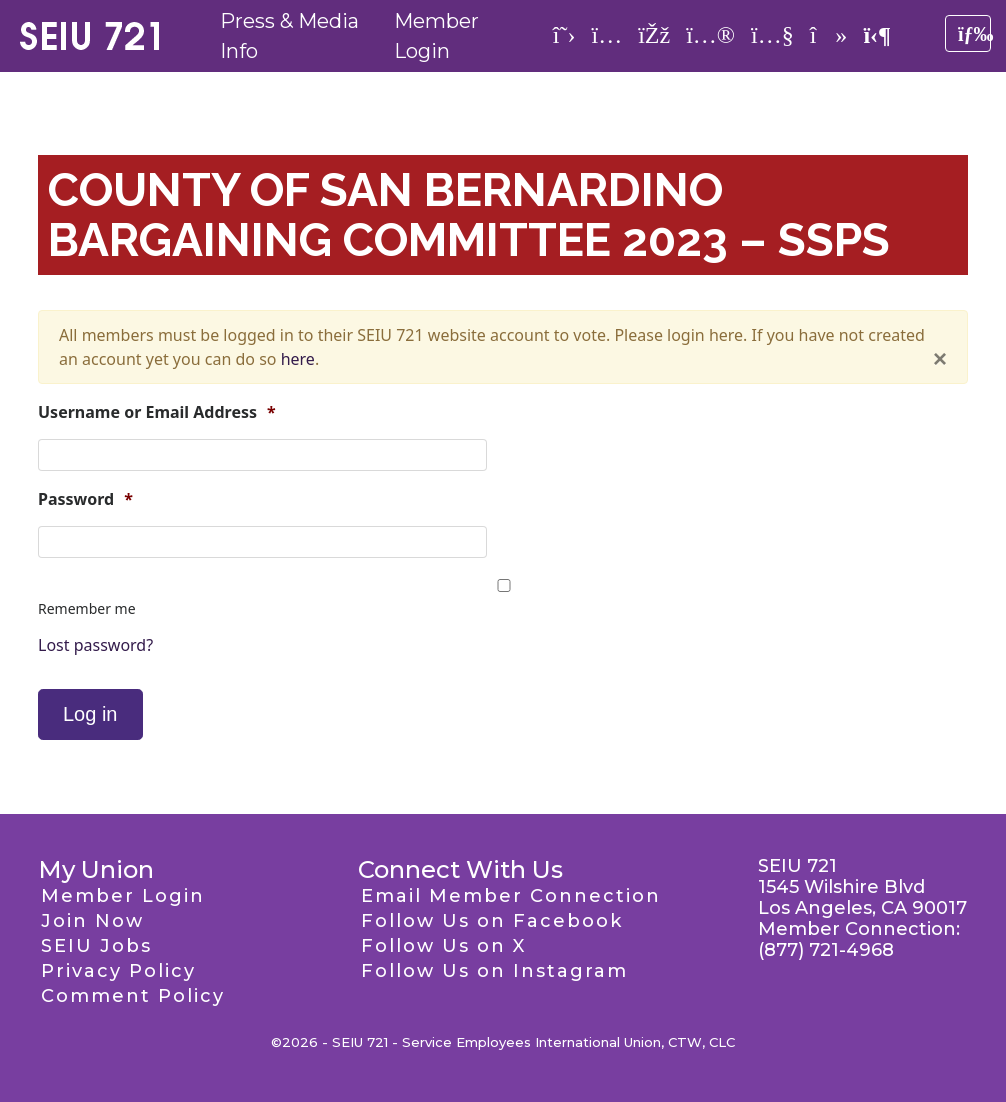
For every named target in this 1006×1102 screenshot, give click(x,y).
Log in (90, 714)
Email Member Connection (511, 896)
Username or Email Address (157, 412)
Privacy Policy (118, 971)
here (298, 359)
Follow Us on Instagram (494, 971)
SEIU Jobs (96, 946)
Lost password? (95, 645)
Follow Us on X (443, 946)
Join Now (92, 921)
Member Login (123, 896)
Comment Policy (133, 996)
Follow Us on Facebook (492, 921)
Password (85, 499)
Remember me (87, 608)
